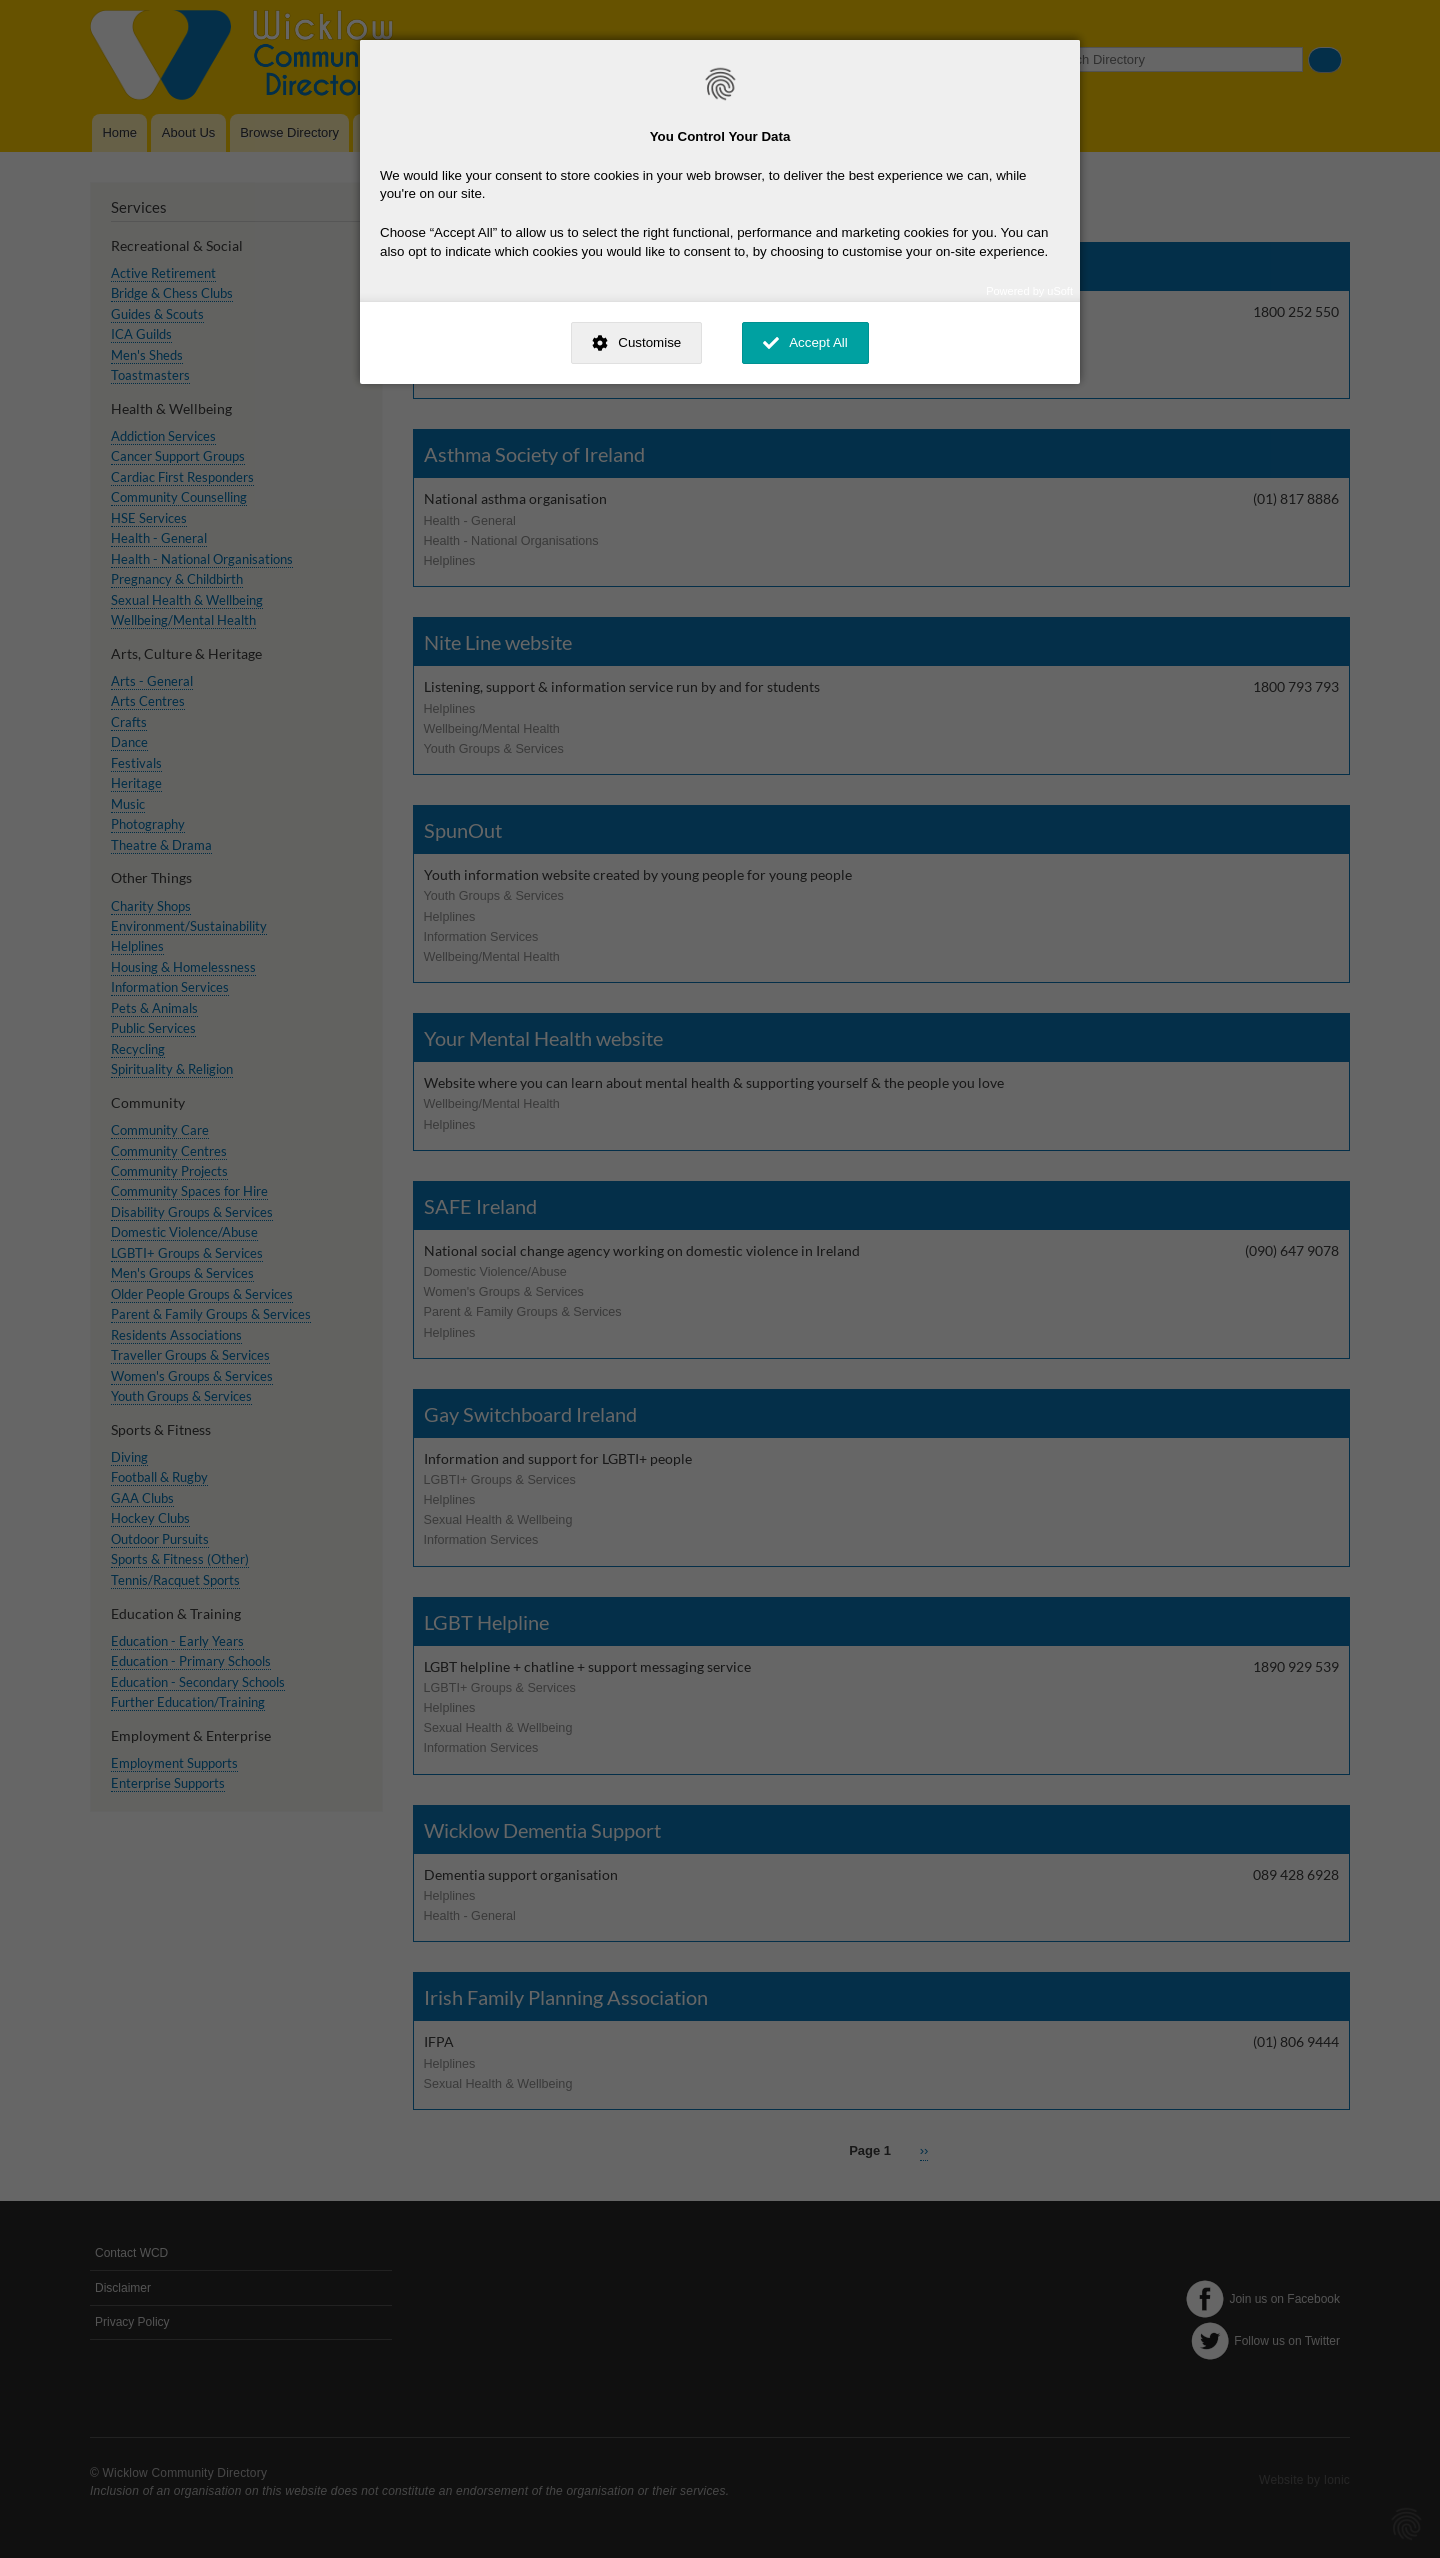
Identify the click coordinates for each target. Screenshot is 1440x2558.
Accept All (818, 342)
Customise (649, 342)
